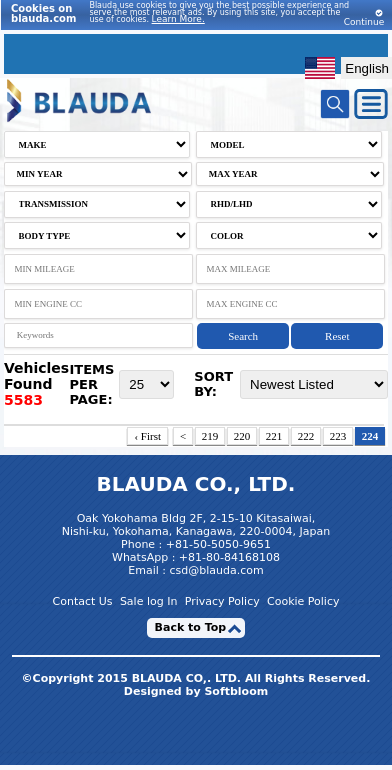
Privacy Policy (222, 601)
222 (306, 436)
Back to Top (191, 627)
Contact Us (83, 601)
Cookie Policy (303, 601)
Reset (337, 336)
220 (242, 436)
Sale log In (149, 601)
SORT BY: (213, 384)
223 (338, 436)
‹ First (147, 436)
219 (210, 436)
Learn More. (178, 19)
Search (243, 336)
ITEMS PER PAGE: (91, 384)
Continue (364, 18)
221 (274, 436)
